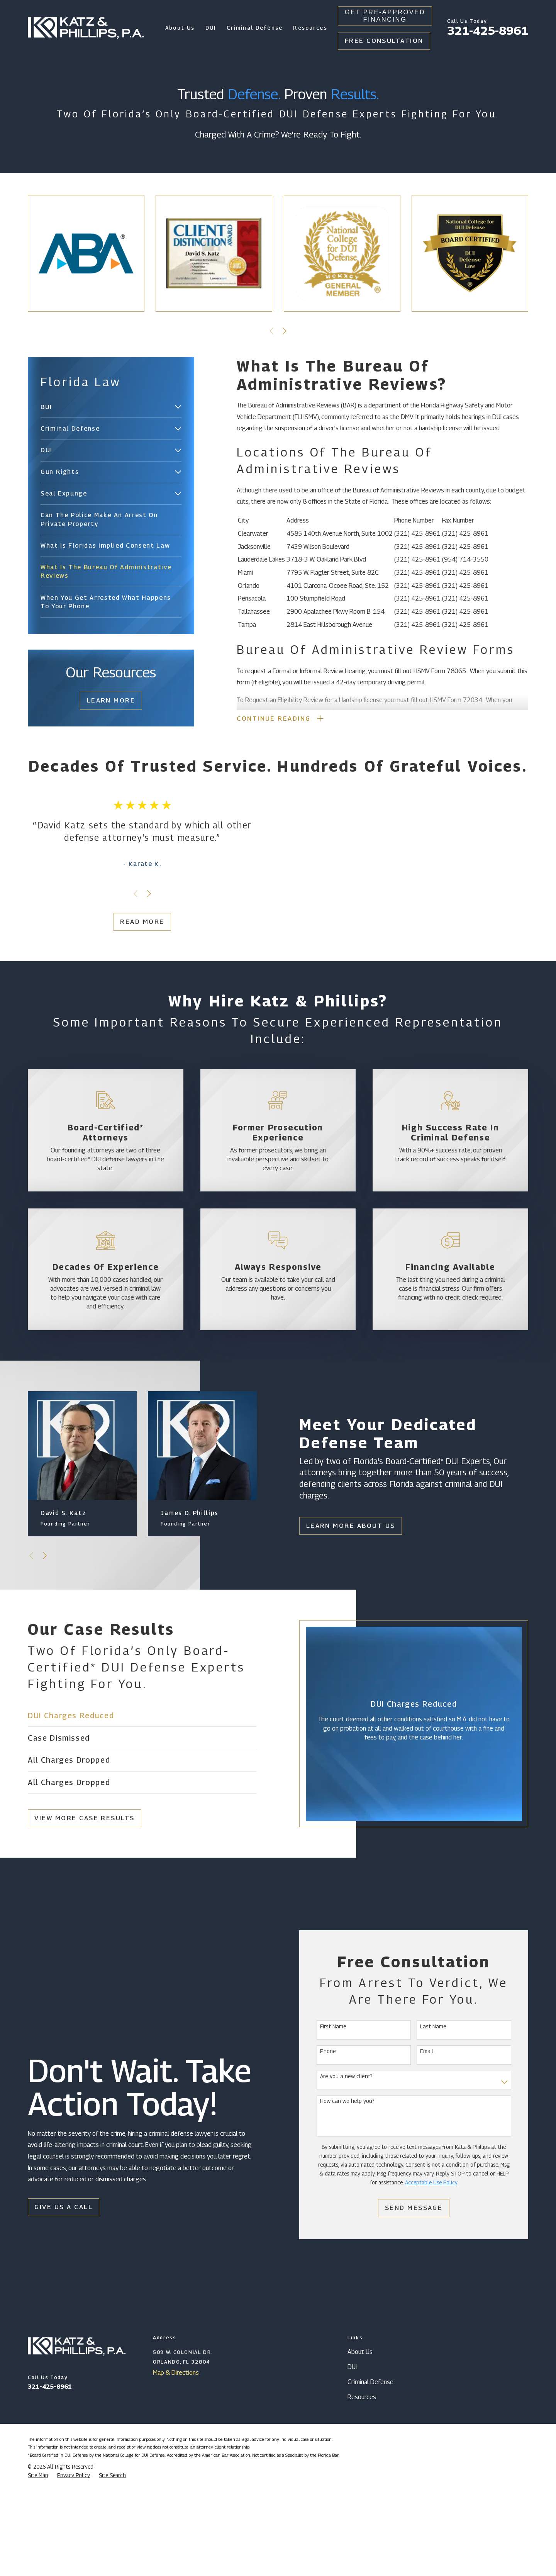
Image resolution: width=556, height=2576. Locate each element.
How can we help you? (356, 2193)
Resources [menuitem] (310, 28)
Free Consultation (384, 40)
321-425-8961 (487, 30)
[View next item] (284, 331)
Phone (336, 2143)
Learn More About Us (354, 1618)
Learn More (111, 700)
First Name (342, 2118)
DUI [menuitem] (210, 28)
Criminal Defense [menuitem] (255, 28)
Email (435, 2143)
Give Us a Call (60, 2299)
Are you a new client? (355, 2168)
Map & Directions (176, 2464)
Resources (362, 2489)
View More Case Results (76, 1910)
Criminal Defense (370, 2474)
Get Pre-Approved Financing (385, 15)
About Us (360, 2443)
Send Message (422, 2300)
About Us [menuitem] (180, 28)
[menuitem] (106, 407)
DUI (352, 2459)
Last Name (442, 2118)
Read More (134, 967)
